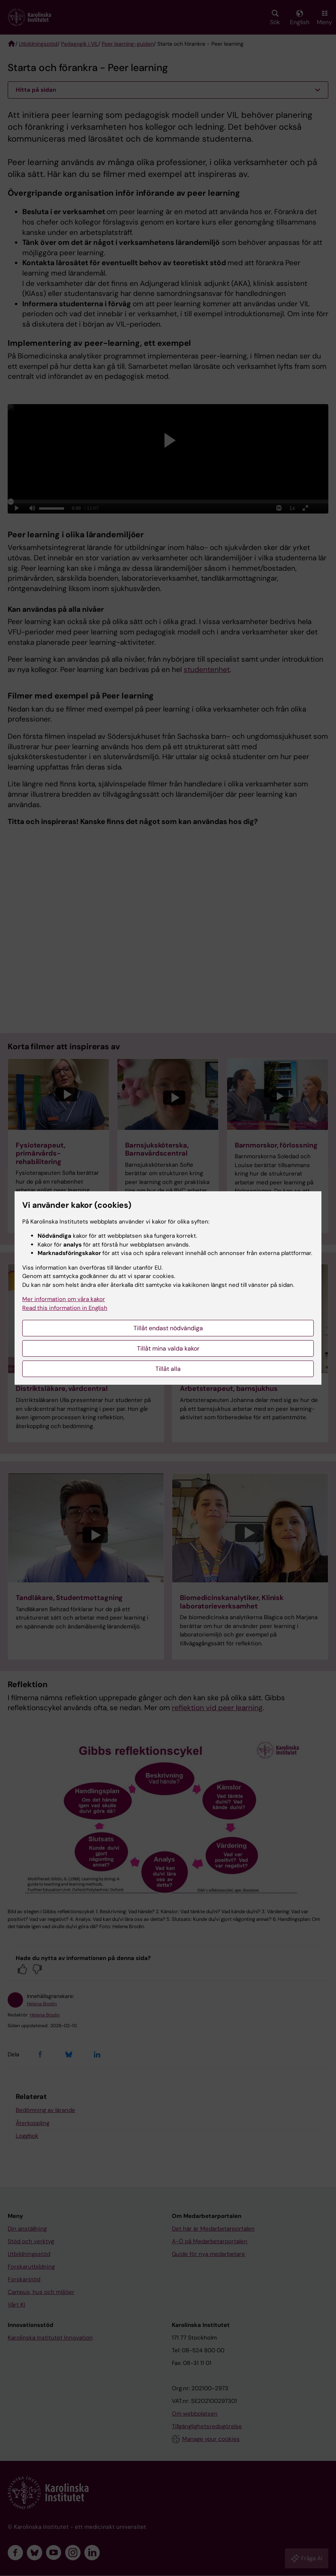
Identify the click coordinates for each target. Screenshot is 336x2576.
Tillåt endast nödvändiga (168, 1328)
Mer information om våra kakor (63, 1299)
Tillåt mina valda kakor (168, 1348)
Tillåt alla (168, 1369)
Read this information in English (64, 1308)
